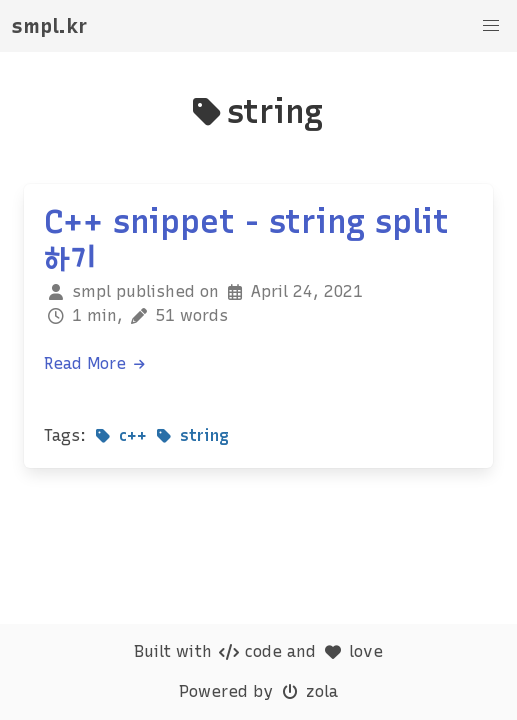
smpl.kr (49, 26)
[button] (491, 26)
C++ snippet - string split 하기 (246, 240)
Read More (95, 363)
